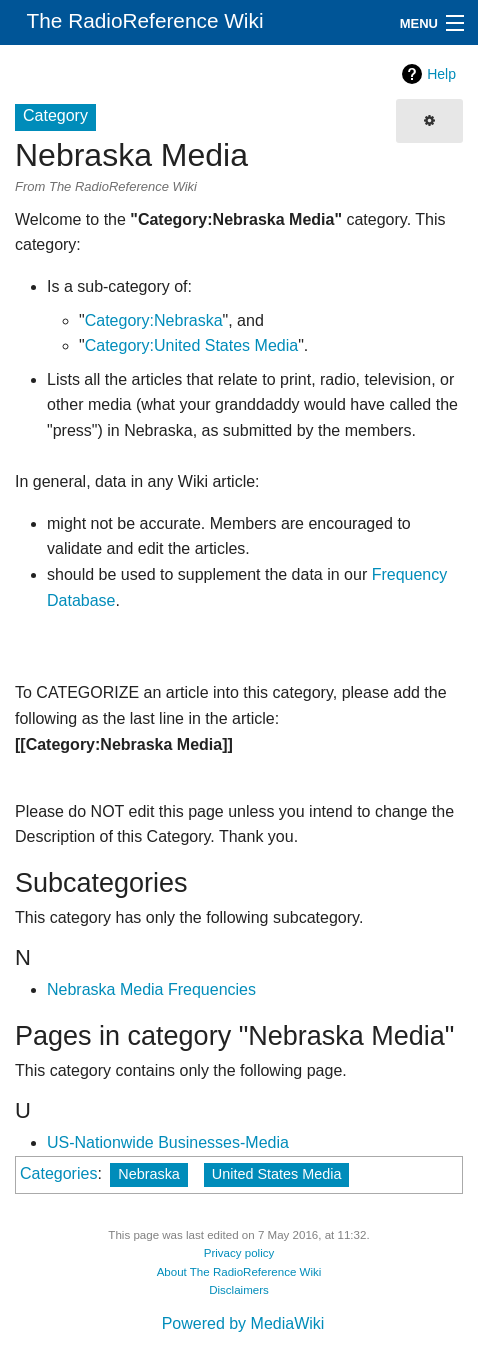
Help (441, 74)
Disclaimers (239, 1290)
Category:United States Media (191, 345)
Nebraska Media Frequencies (151, 989)
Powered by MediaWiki (243, 1323)
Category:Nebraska (154, 320)
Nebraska (149, 1174)
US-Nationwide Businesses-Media (168, 1142)
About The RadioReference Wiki (239, 1272)
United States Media (277, 1174)
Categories (58, 1173)
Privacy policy (239, 1253)
